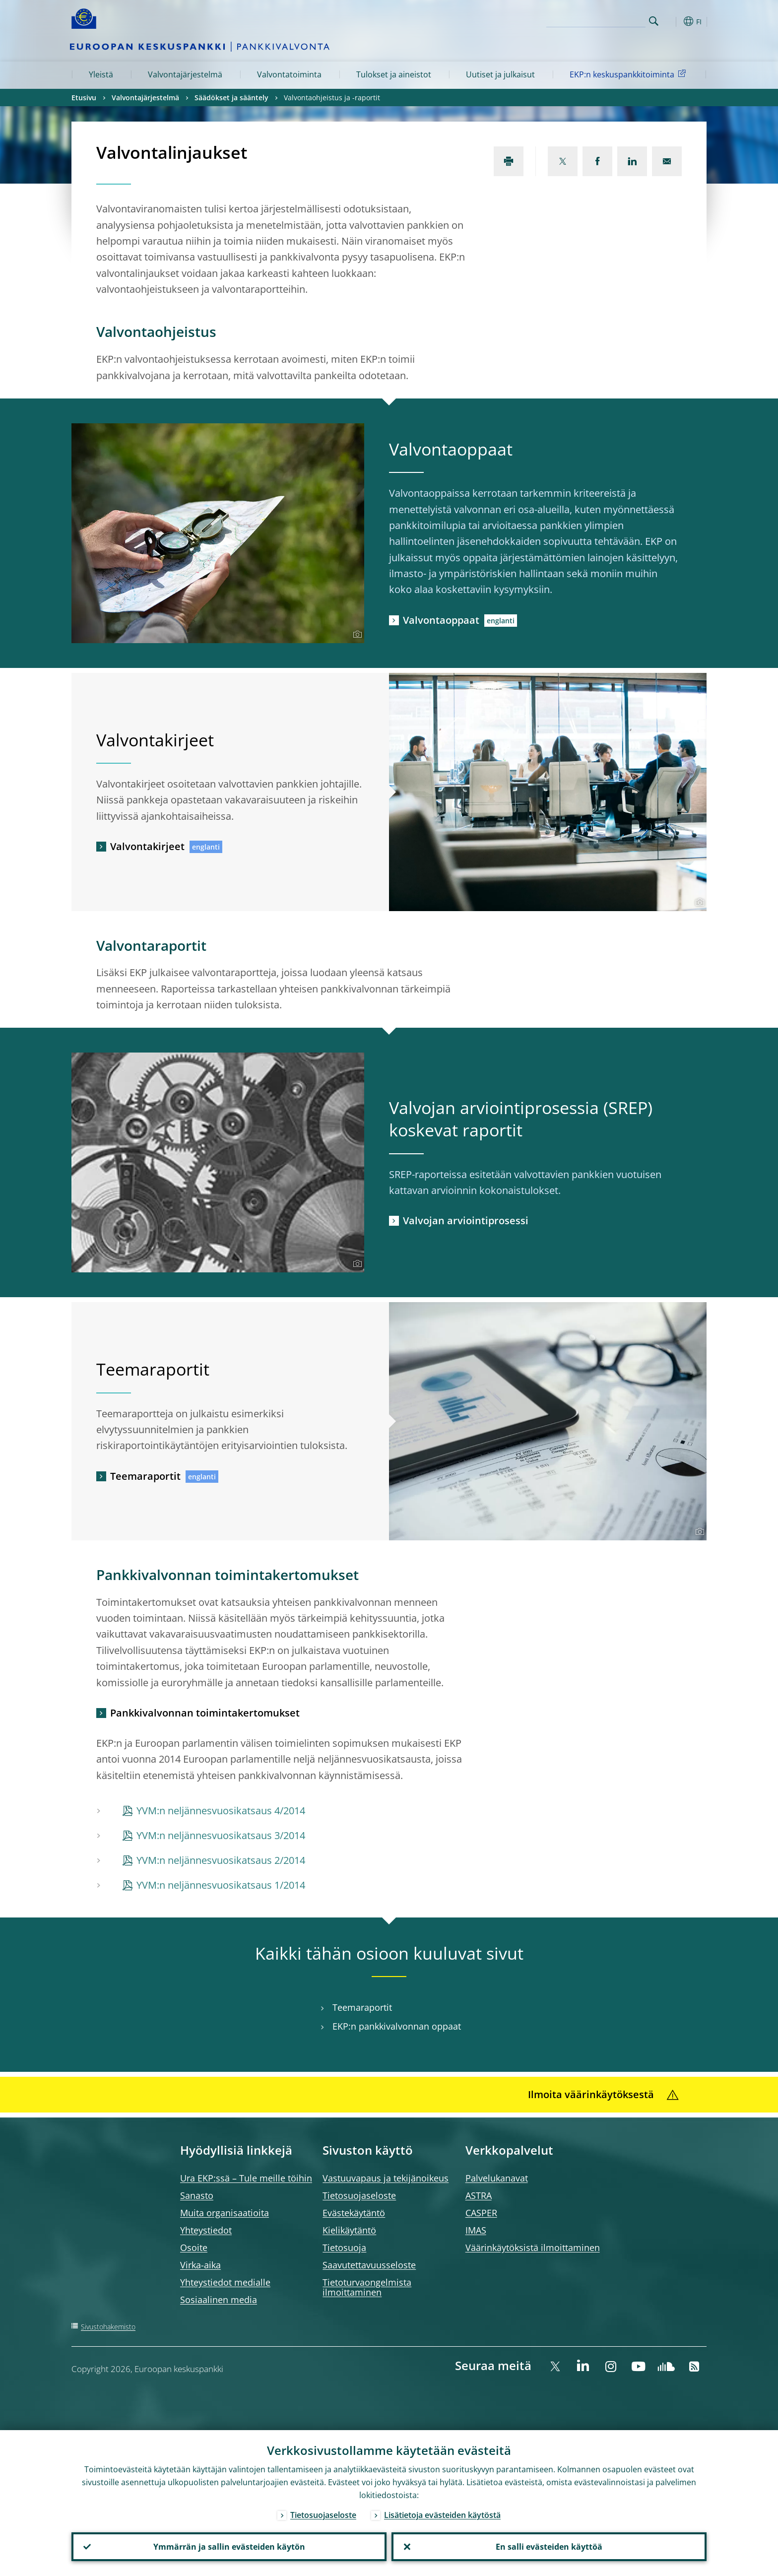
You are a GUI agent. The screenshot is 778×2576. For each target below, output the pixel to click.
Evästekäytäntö (354, 2213)
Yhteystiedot (206, 2230)
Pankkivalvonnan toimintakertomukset (205, 1712)
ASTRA (478, 2195)
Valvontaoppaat (441, 620)
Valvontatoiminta (289, 74)
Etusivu (83, 97)
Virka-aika (200, 2265)
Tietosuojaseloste (359, 2195)
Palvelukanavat (496, 2178)
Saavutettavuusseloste (369, 2265)
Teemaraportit (145, 1476)
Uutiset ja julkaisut (500, 74)
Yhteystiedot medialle (225, 2282)
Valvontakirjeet (147, 846)
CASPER (481, 2213)
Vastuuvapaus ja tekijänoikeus (386, 2178)
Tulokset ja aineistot (393, 74)
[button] (672, 21)
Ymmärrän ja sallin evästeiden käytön (229, 2546)
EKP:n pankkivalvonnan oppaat (396, 2026)
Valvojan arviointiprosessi (465, 1220)
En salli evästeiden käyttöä (549, 2546)
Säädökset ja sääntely (231, 97)
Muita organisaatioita (224, 2213)
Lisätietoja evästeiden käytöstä (442, 2515)
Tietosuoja (344, 2247)
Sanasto (196, 2195)
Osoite (193, 2247)
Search (654, 21)
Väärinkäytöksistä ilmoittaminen (532, 2247)
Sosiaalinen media (218, 2300)
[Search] (596, 19)
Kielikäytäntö (349, 2230)
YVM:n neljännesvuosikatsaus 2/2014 (220, 1860)
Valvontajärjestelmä (185, 74)
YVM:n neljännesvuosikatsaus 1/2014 (220, 1885)
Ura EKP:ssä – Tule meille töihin (246, 2178)
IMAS (475, 2230)
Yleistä (101, 74)
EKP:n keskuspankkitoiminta (629, 74)
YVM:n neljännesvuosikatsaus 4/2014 (220, 1810)
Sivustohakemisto (108, 2326)
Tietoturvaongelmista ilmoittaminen (367, 2287)
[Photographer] (356, 634)
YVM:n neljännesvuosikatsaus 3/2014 (220, 1835)
